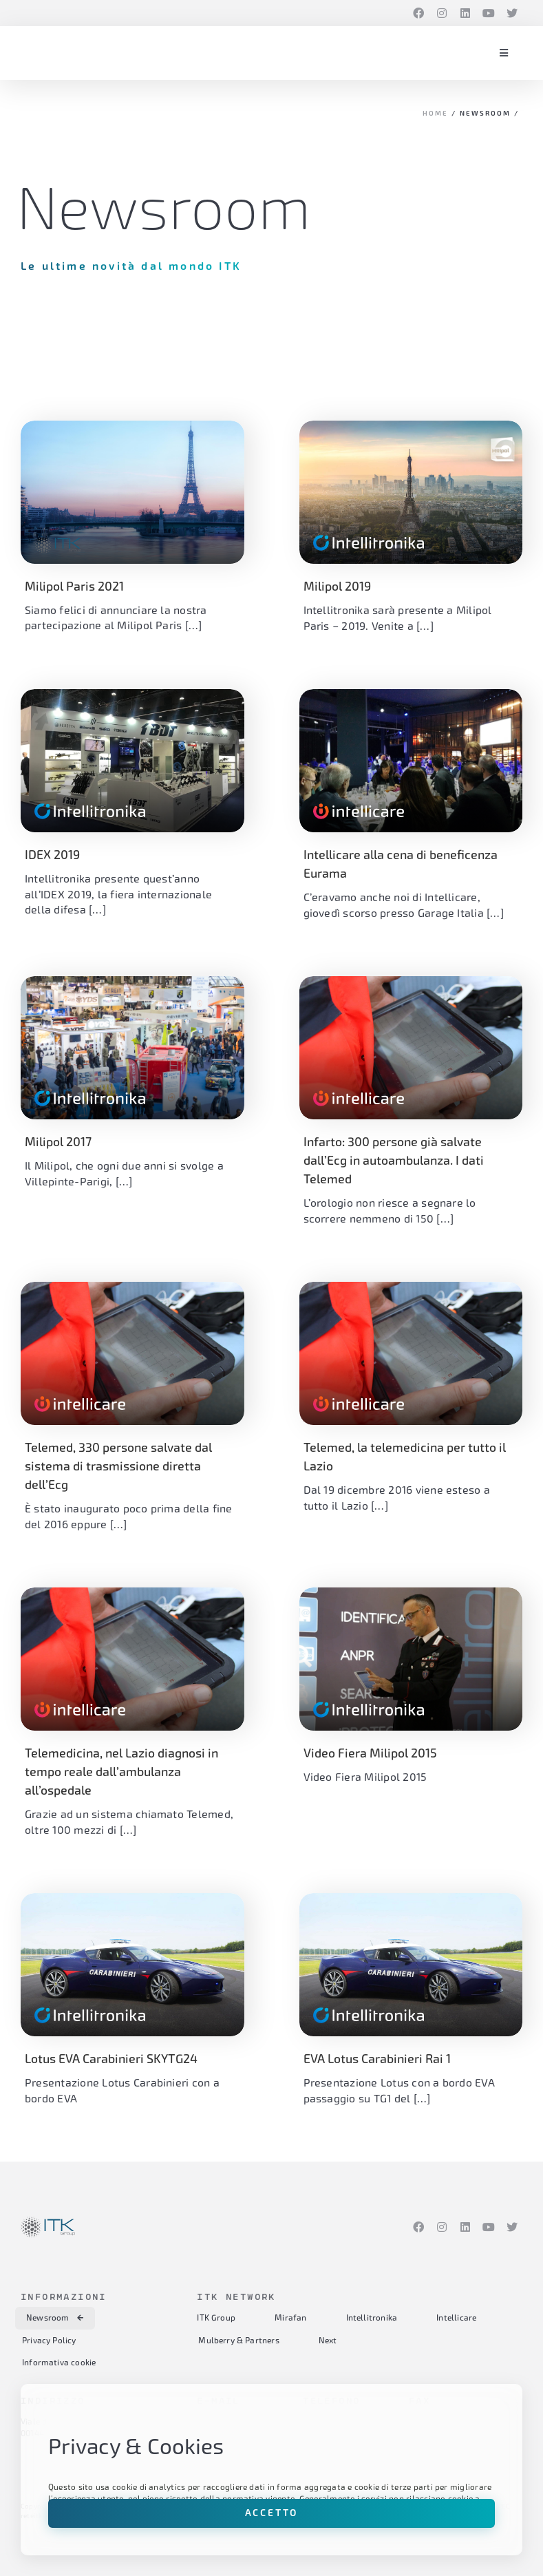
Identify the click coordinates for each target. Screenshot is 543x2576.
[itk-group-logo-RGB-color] (48, 47)
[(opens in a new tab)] (411, 492)
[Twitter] (512, 13)
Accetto (272, 2513)
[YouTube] (488, 13)
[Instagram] (442, 13)
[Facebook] (418, 13)
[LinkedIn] (465, 13)
